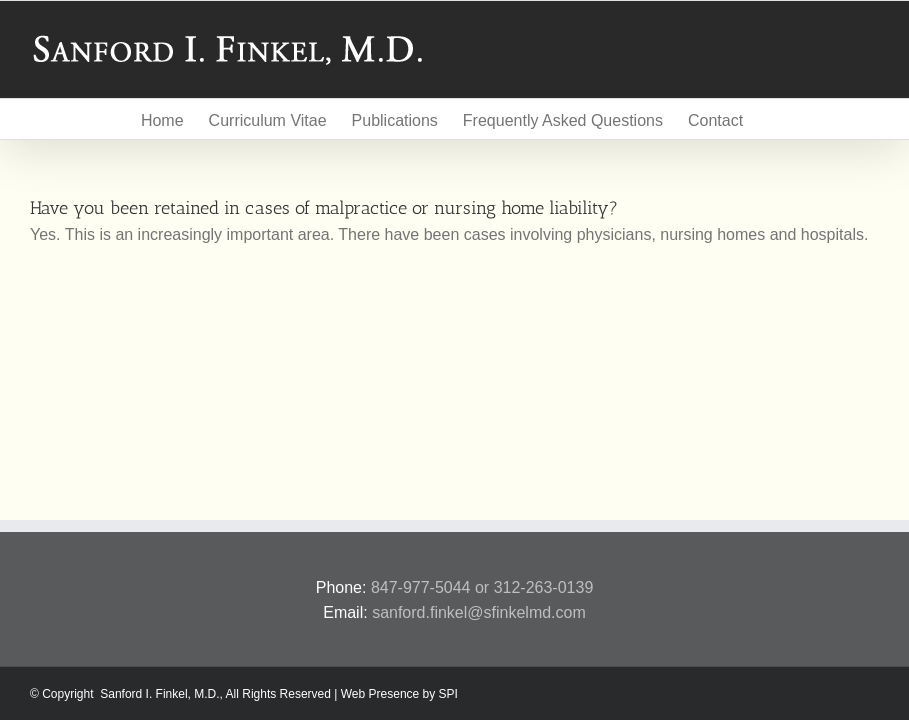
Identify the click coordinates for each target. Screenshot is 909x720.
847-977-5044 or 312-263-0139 (482, 587)
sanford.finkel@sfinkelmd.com (479, 612)
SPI (448, 694)
